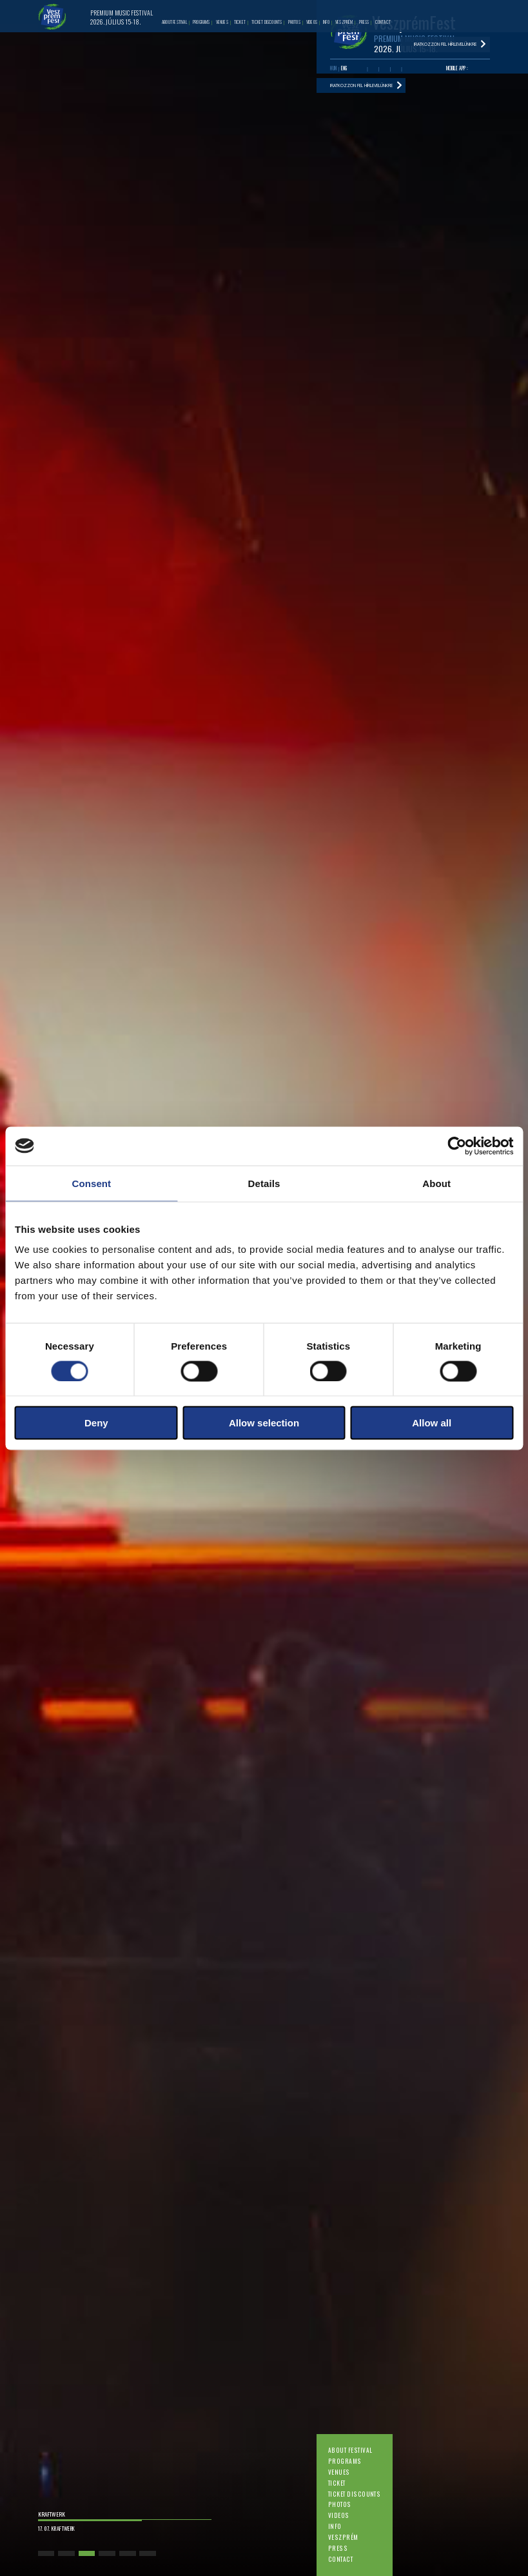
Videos (338, 2515)
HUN (333, 68)
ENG (344, 68)
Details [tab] (264, 1182)
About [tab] (436, 1182)
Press (337, 2548)
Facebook (362, 69)
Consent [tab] (91, 1182)
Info (335, 2526)
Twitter (385, 69)
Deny (96, 1422)
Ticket (337, 2483)
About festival (350, 2450)
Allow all (431, 1422)
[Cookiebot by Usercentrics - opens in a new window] (456, 1145)
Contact (340, 2559)
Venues (339, 2472)
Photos (339, 2504)
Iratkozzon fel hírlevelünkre (361, 86)
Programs (345, 2461)
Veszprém (343, 2537)
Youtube (373, 69)
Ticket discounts (354, 2494)
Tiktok (407, 69)
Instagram (396, 69)
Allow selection (264, 1422)
